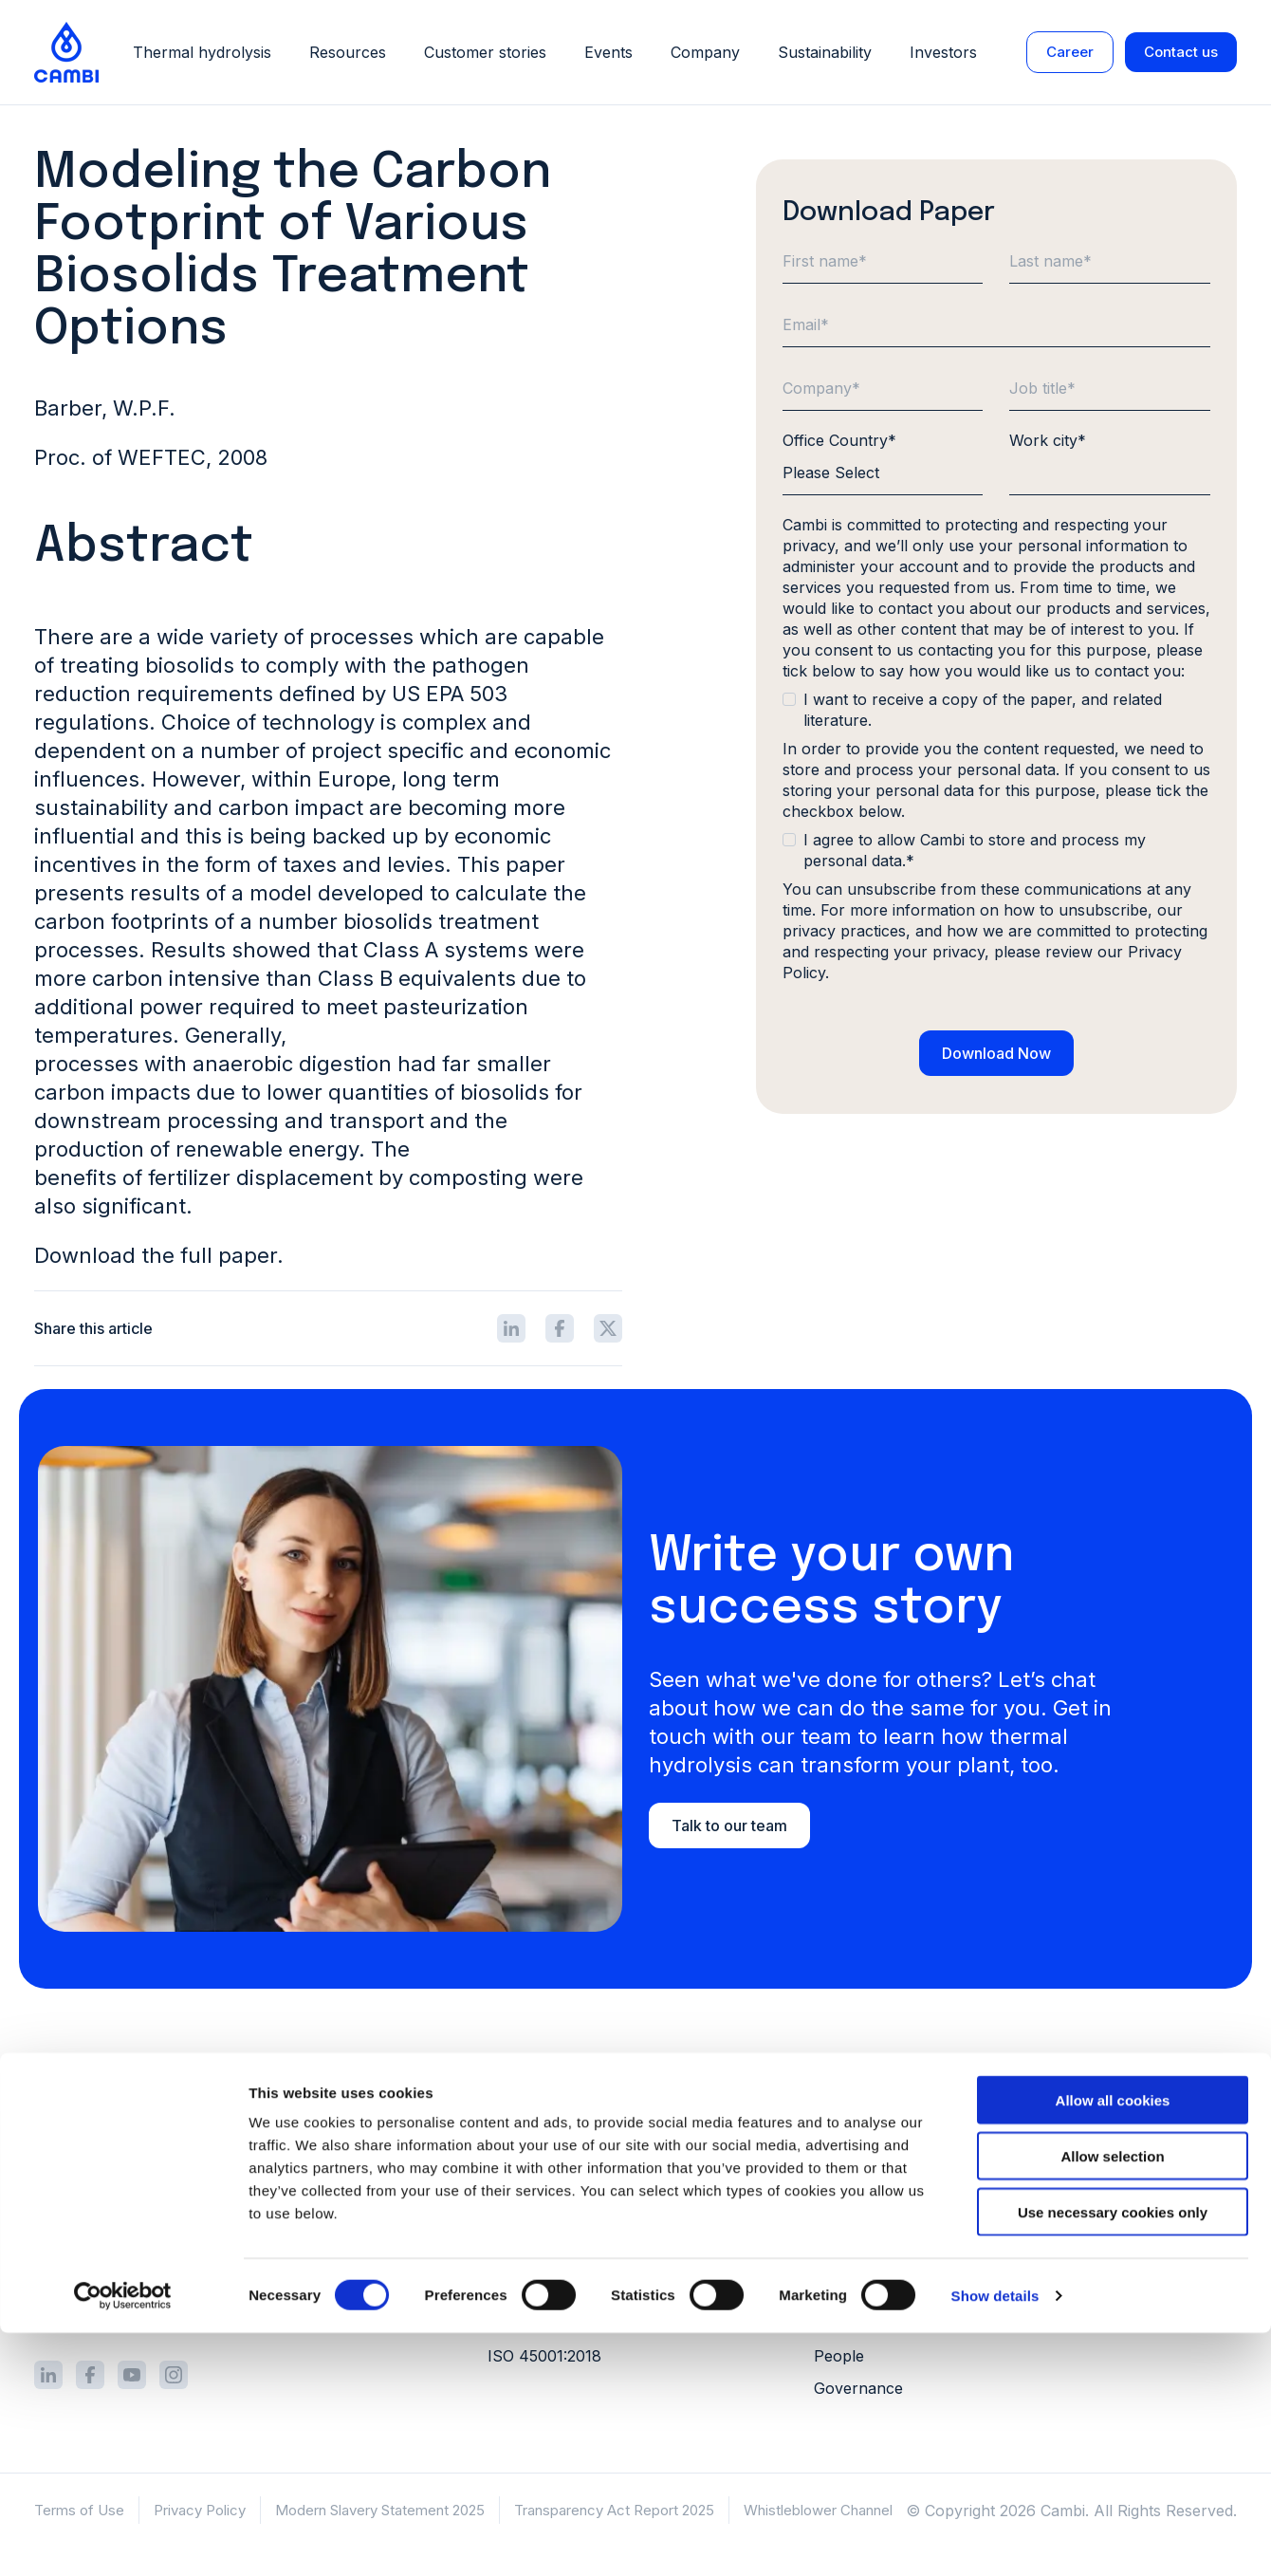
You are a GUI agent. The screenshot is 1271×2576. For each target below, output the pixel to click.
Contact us (1181, 54)
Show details (995, 2538)
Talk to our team (729, 1825)
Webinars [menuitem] (1116, 2283)
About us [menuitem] (847, 2122)
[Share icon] (511, 1328)
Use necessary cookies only (1112, 2455)
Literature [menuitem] (1116, 2154)
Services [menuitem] (518, 2187)
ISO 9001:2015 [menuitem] (539, 2291)
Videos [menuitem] (1106, 2219)
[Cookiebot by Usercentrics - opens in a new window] (123, 2539)
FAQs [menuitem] (1101, 2251)
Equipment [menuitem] (525, 2154)
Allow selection (1112, 2399)
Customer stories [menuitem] (1143, 2122)
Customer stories (485, 54)
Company (705, 54)
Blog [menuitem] (1098, 2187)
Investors (943, 54)
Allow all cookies (1113, 2343)
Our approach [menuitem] (865, 2291)
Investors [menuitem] (847, 2154)
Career (1070, 54)
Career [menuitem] (838, 2187)
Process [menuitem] (517, 2122)
